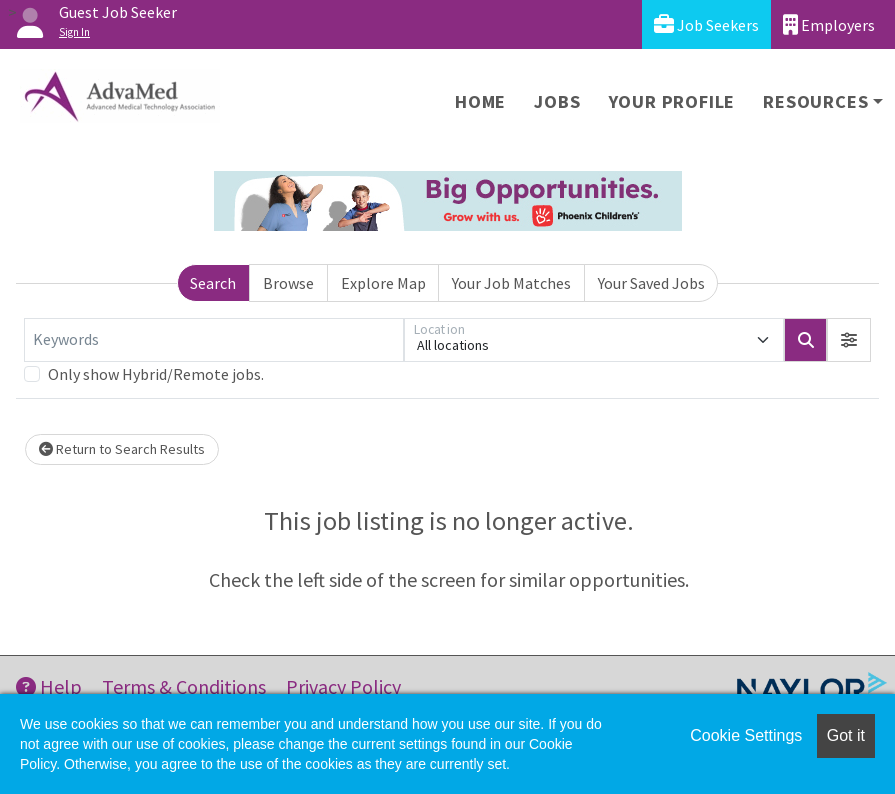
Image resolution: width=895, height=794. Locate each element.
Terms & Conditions (184, 686)
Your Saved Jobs (651, 283)
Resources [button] (815, 101)
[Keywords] (214, 340)
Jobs (557, 101)
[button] (849, 340)
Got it (846, 735)
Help (49, 686)
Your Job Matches (511, 283)
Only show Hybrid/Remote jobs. (156, 374)
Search (213, 283)
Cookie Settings (746, 735)
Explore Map (383, 283)
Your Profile (672, 101)
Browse (288, 283)
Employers (829, 24)
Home (480, 101)
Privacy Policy (343, 686)
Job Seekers (706, 24)
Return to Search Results (122, 449)
